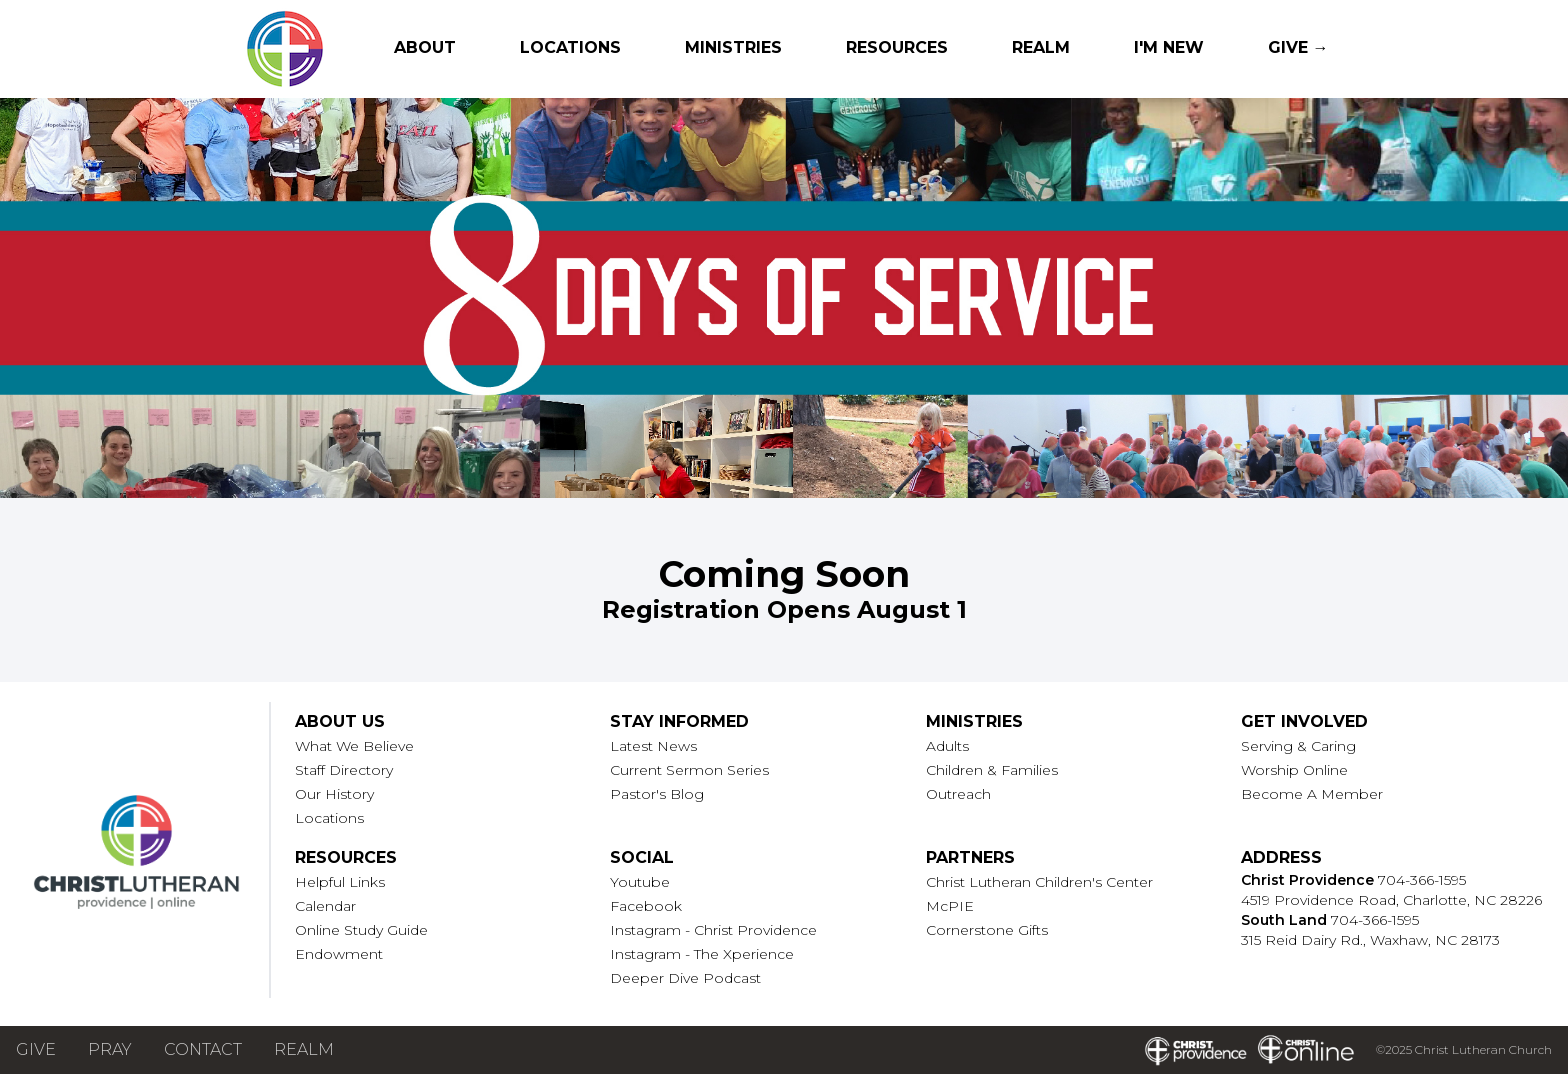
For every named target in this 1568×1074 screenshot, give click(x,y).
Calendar (325, 906)
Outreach (958, 794)
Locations (570, 47)
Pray (110, 1049)
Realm (1041, 47)
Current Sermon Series (689, 770)
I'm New (1169, 47)
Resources (897, 47)
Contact (203, 1049)
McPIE (950, 906)
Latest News (653, 746)
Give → (1298, 47)
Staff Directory (344, 770)
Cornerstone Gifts (987, 930)
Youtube (640, 882)
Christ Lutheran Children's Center (1039, 882)
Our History (334, 794)
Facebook (646, 906)
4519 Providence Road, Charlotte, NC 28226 (1391, 900)
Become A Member (1312, 794)
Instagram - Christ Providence (713, 930)
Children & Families (992, 770)
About (425, 47)
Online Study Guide (361, 930)
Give (36, 1049)
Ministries (733, 47)
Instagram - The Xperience (702, 954)
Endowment (339, 954)
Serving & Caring (1298, 746)
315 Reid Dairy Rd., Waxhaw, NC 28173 (1370, 940)
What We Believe (354, 746)
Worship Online (1294, 770)
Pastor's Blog (657, 794)
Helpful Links (340, 882)
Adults (947, 746)
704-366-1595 (1422, 880)
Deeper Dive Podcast (685, 978)
